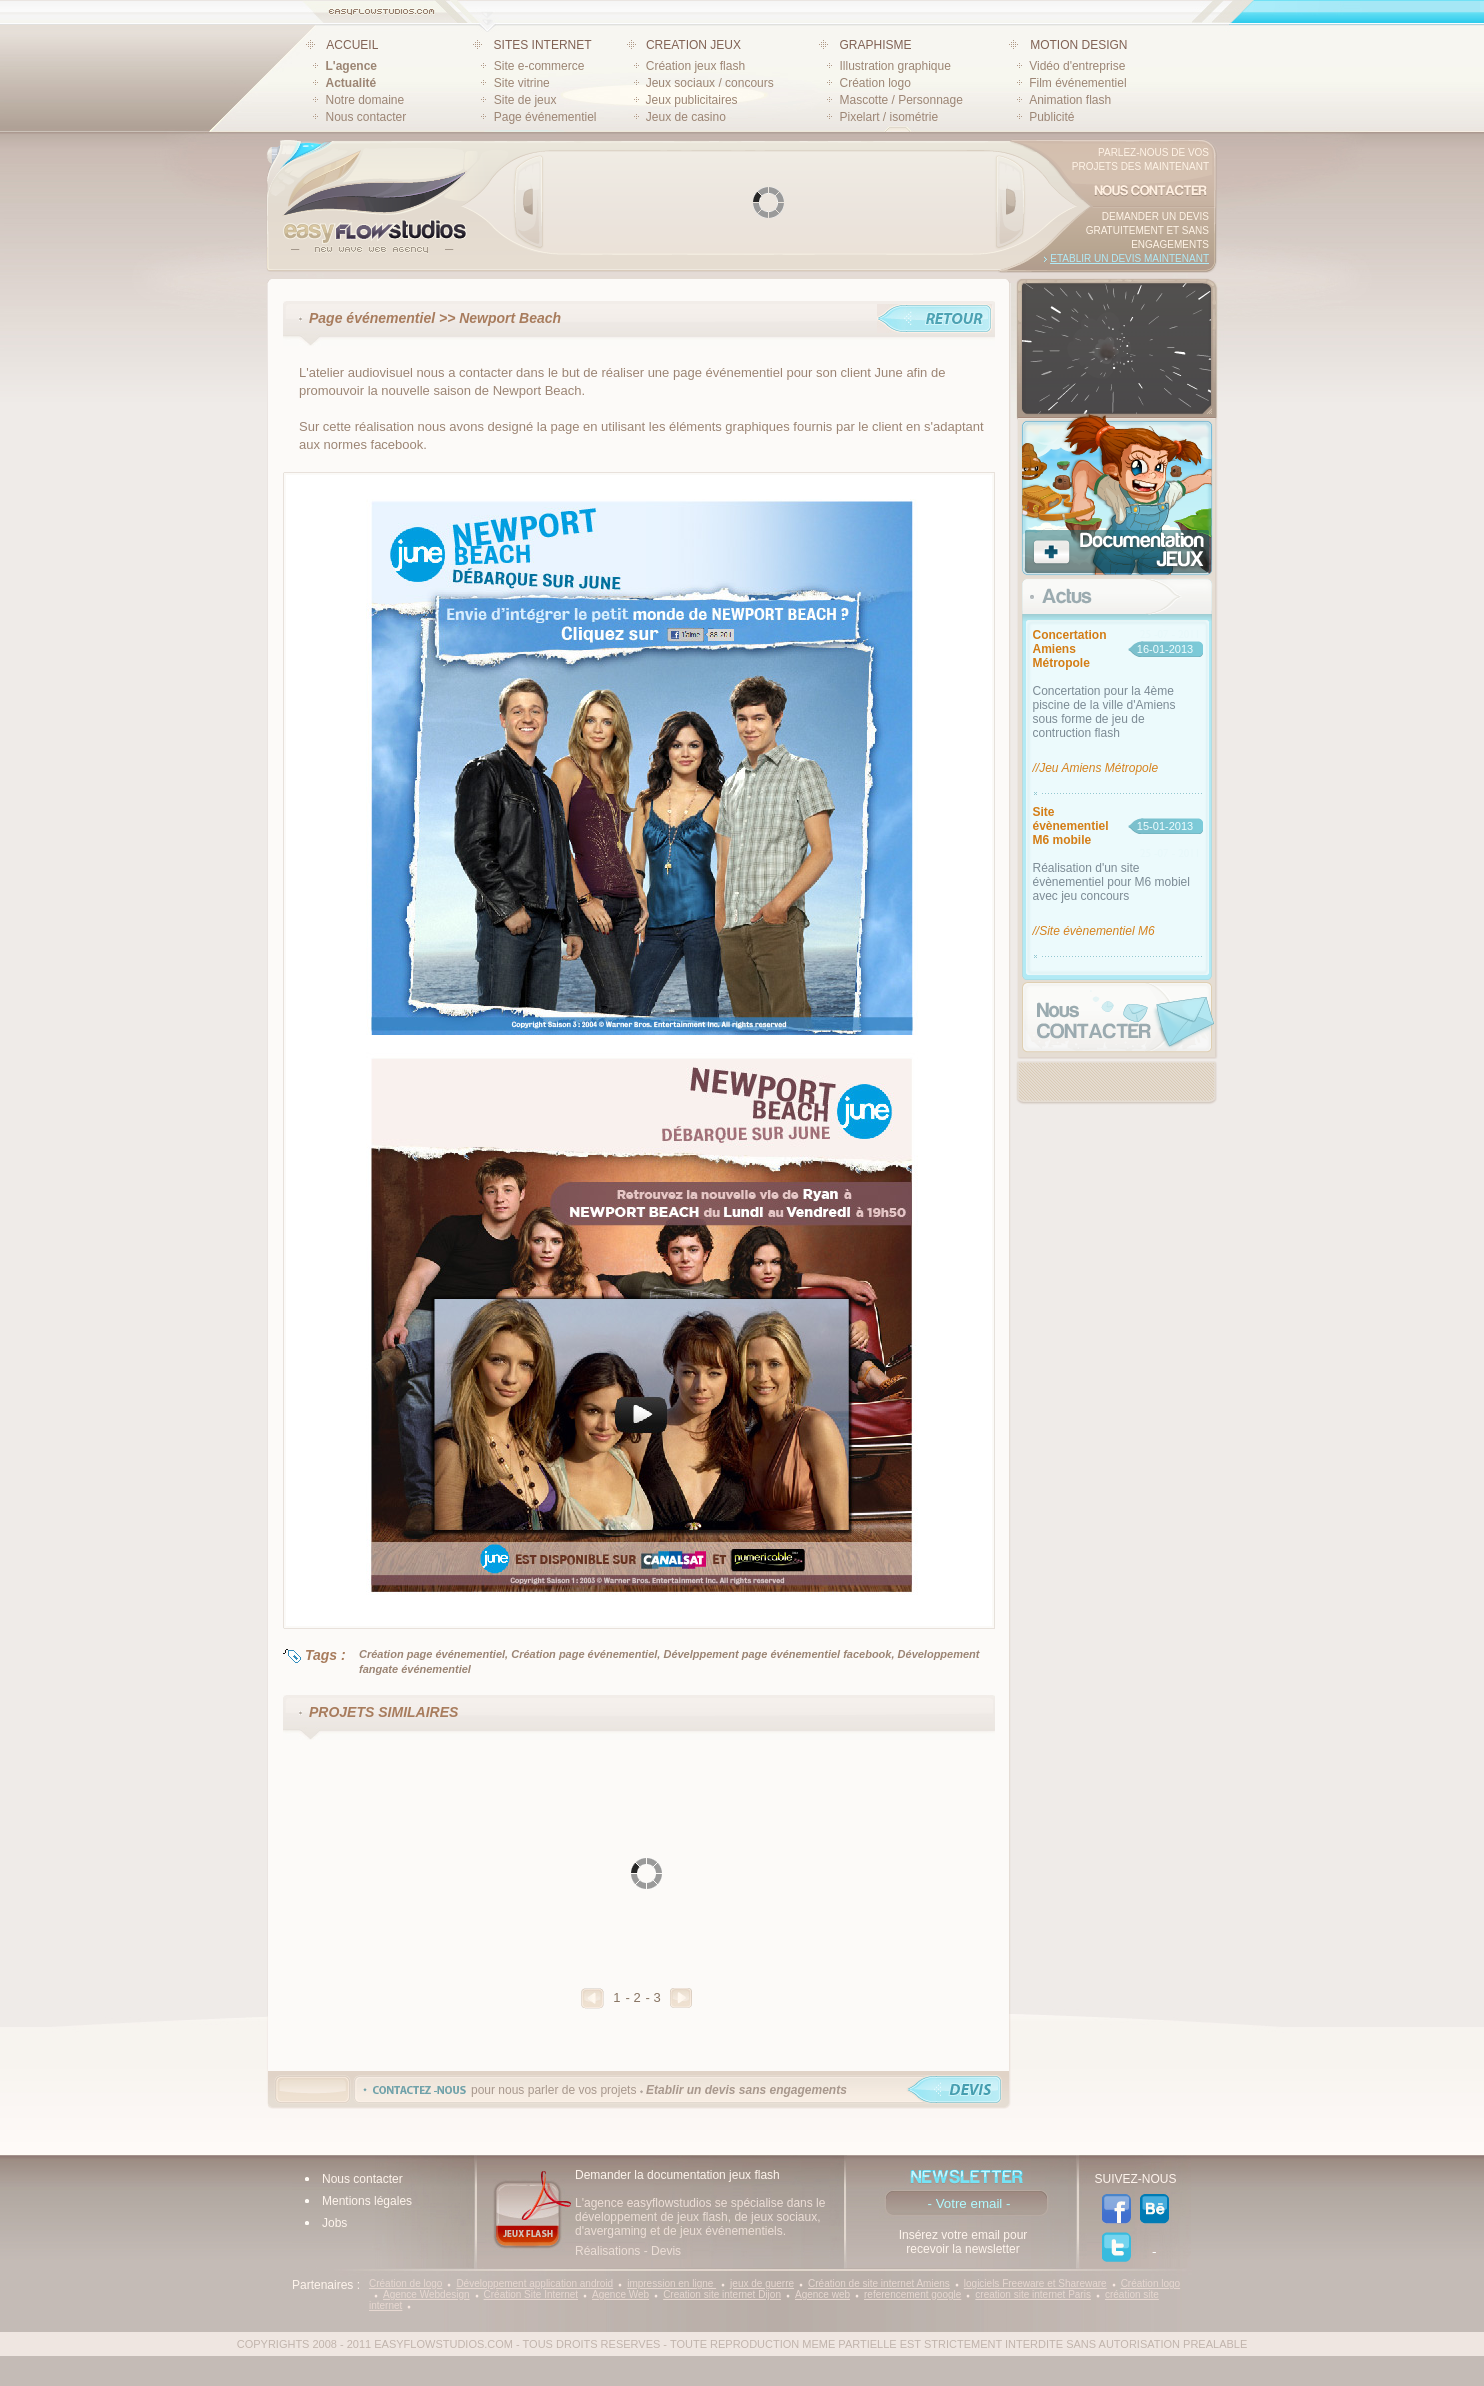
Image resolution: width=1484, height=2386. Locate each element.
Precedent (592, 1998)
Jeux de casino (686, 117)
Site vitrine (522, 83)
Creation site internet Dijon (722, 2294)
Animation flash (1070, 100)
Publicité (1051, 117)
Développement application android (534, 2283)
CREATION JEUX (693, 45)
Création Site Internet (531, 2294)
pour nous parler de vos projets (659, 2090)
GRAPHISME (875, 45)
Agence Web (620, 2294)
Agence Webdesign (426, 2294)
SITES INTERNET (543, 45)
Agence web (822, 2294)
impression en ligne (671, 2283)
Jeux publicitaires (692, 100)
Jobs (334, 2223)
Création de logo (405, 2283)
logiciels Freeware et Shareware (1035, 2283)
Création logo (874, 83)
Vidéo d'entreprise (1077, 66)
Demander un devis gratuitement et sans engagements (1147, 230)
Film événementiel (1077, 83)
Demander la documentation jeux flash (677, 2175)
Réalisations (607, 2251)
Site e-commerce (539, 66)
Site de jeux (525, 100)
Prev (529, 202)
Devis (666, 2251)
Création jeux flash (695, 66)
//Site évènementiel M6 (1094, 931)
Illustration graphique (894, 66)
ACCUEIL (352, 45)
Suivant (681, 1998)
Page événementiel (545, 117)
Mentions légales (367, 2201)
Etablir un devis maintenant (1129, 258)
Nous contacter (366, 117)
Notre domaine (365, 100)
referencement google (912, 2294)
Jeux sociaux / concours (710, 83)
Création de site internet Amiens (879, 2283)
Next (1010, 202)
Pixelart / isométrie (888, 117)
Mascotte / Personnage (900, 100)
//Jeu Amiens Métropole (1096, 768)
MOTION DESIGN (1078, 45)
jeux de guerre (762, 2283)
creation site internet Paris (1033, 2294)
